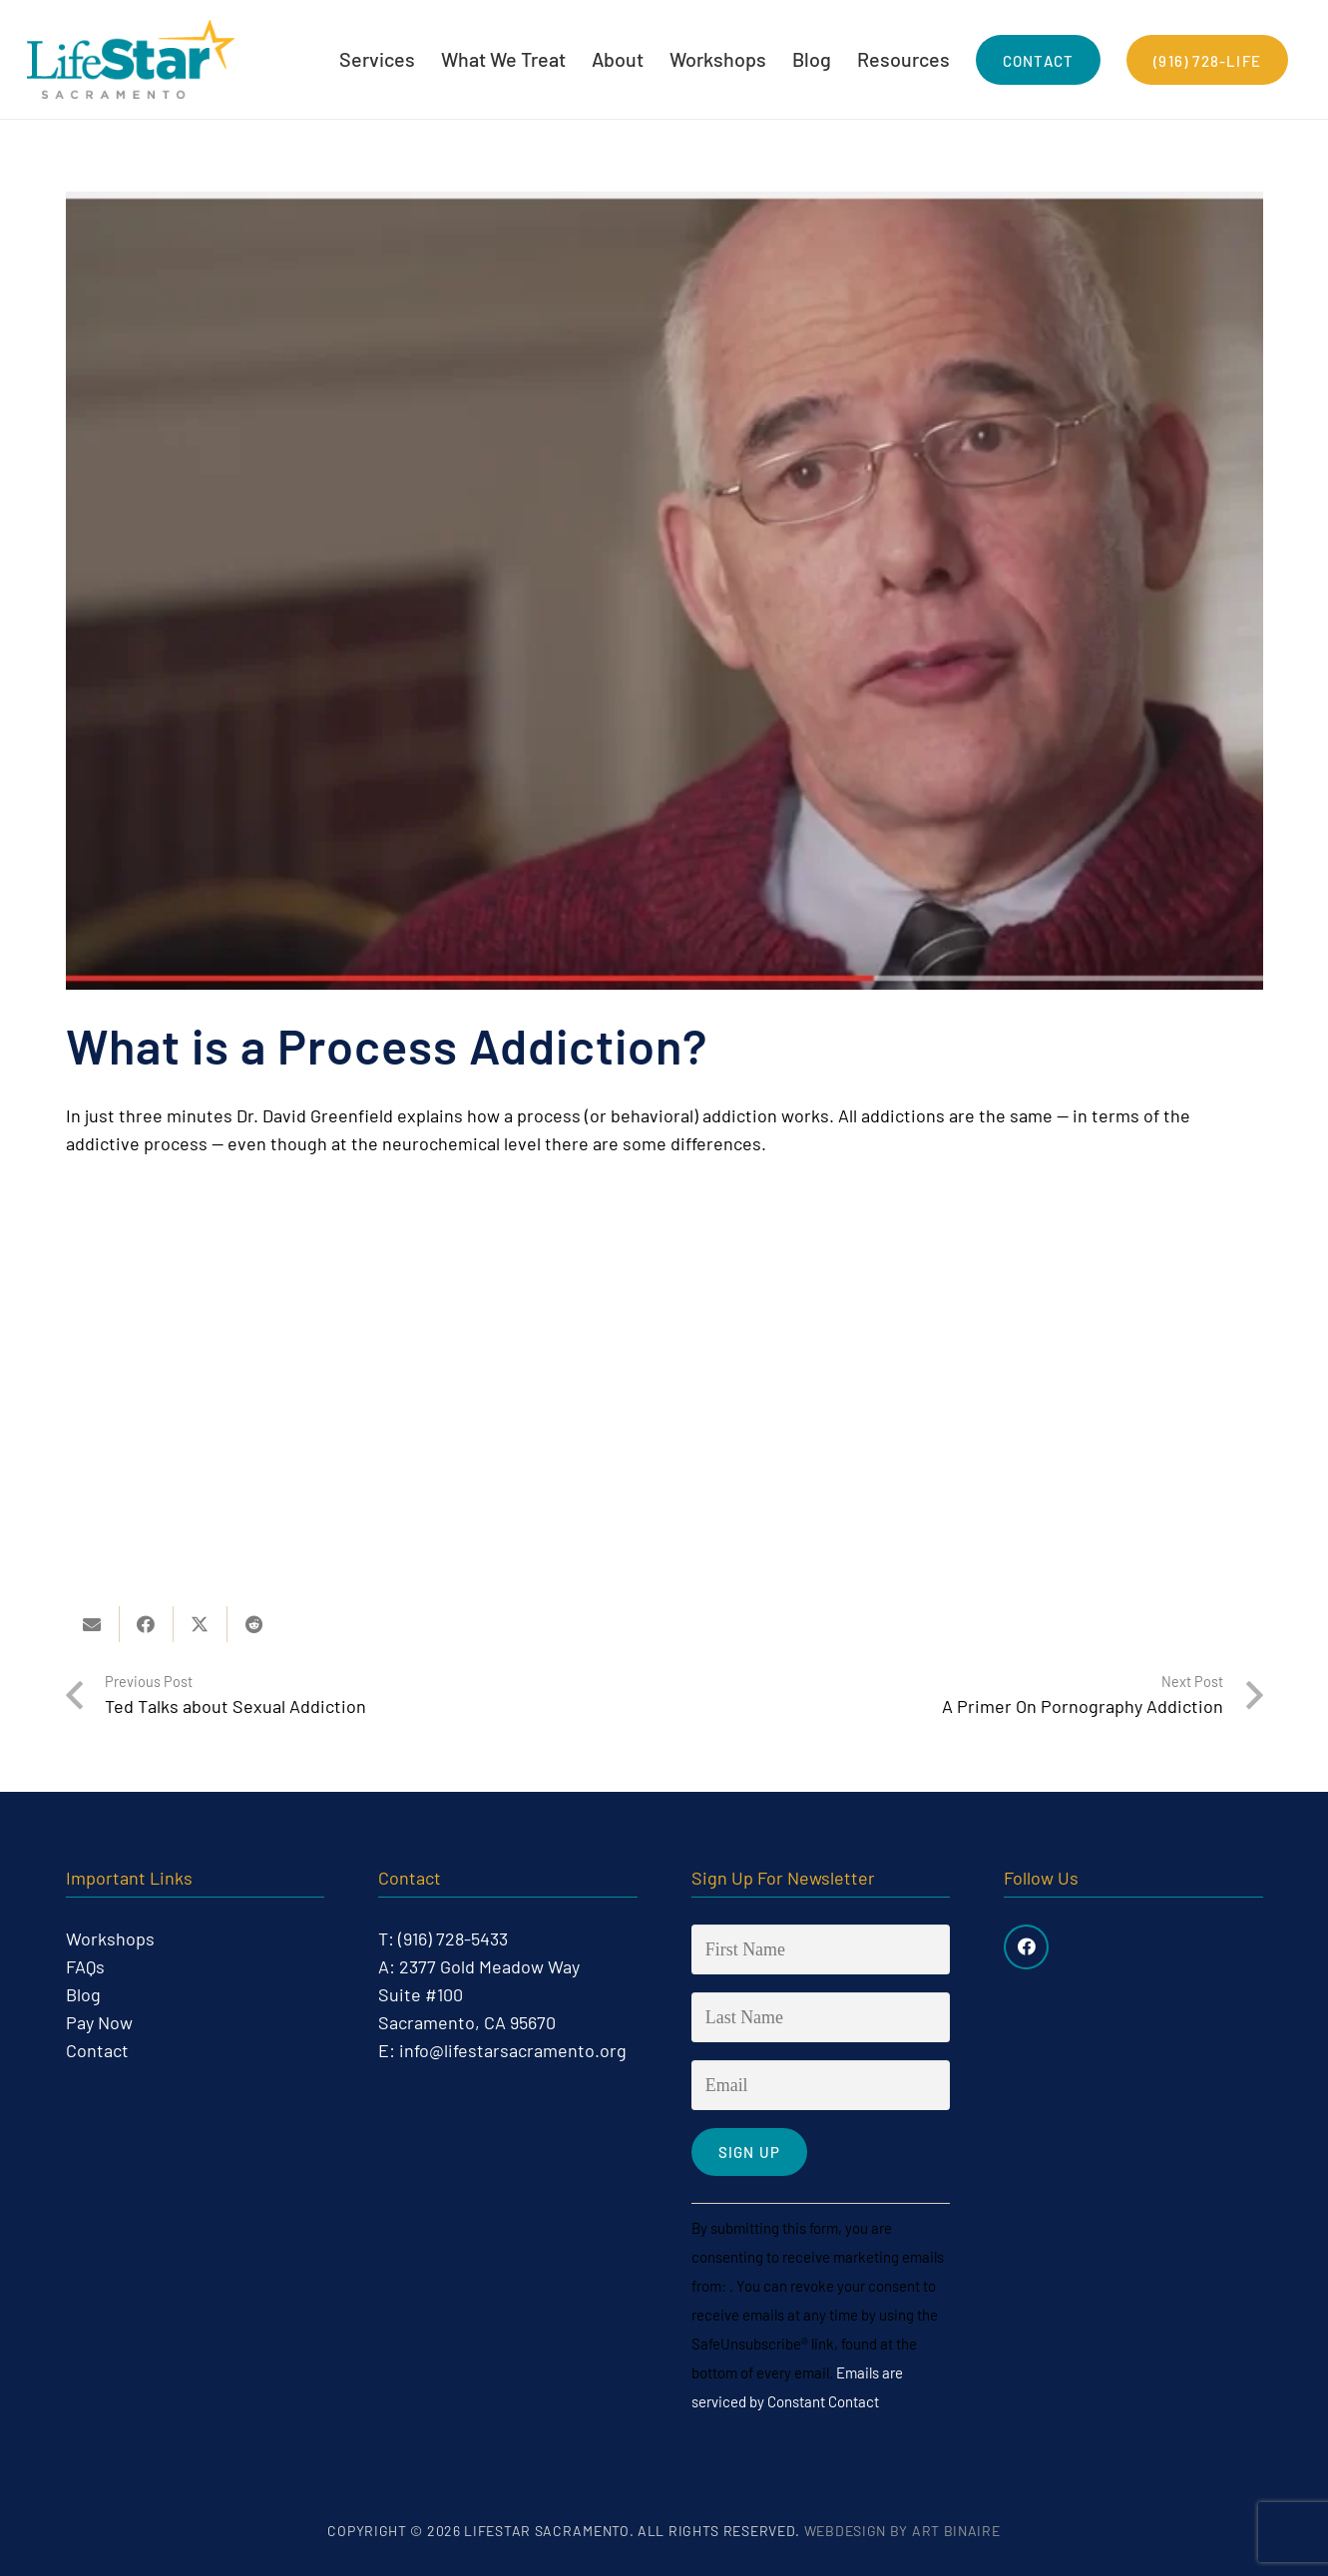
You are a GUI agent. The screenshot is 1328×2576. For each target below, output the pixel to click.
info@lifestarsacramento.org (513, 2050)
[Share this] (147, 1624)
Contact (97, 2050)
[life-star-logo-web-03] (132, 60)
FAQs (85, 1966)
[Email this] (93, 1624)
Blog (83, 1994)
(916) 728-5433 (453, 1938)
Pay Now (99, 2022)
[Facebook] (1026, 1947)
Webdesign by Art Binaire (902, 2531)
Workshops (110, 1938)
